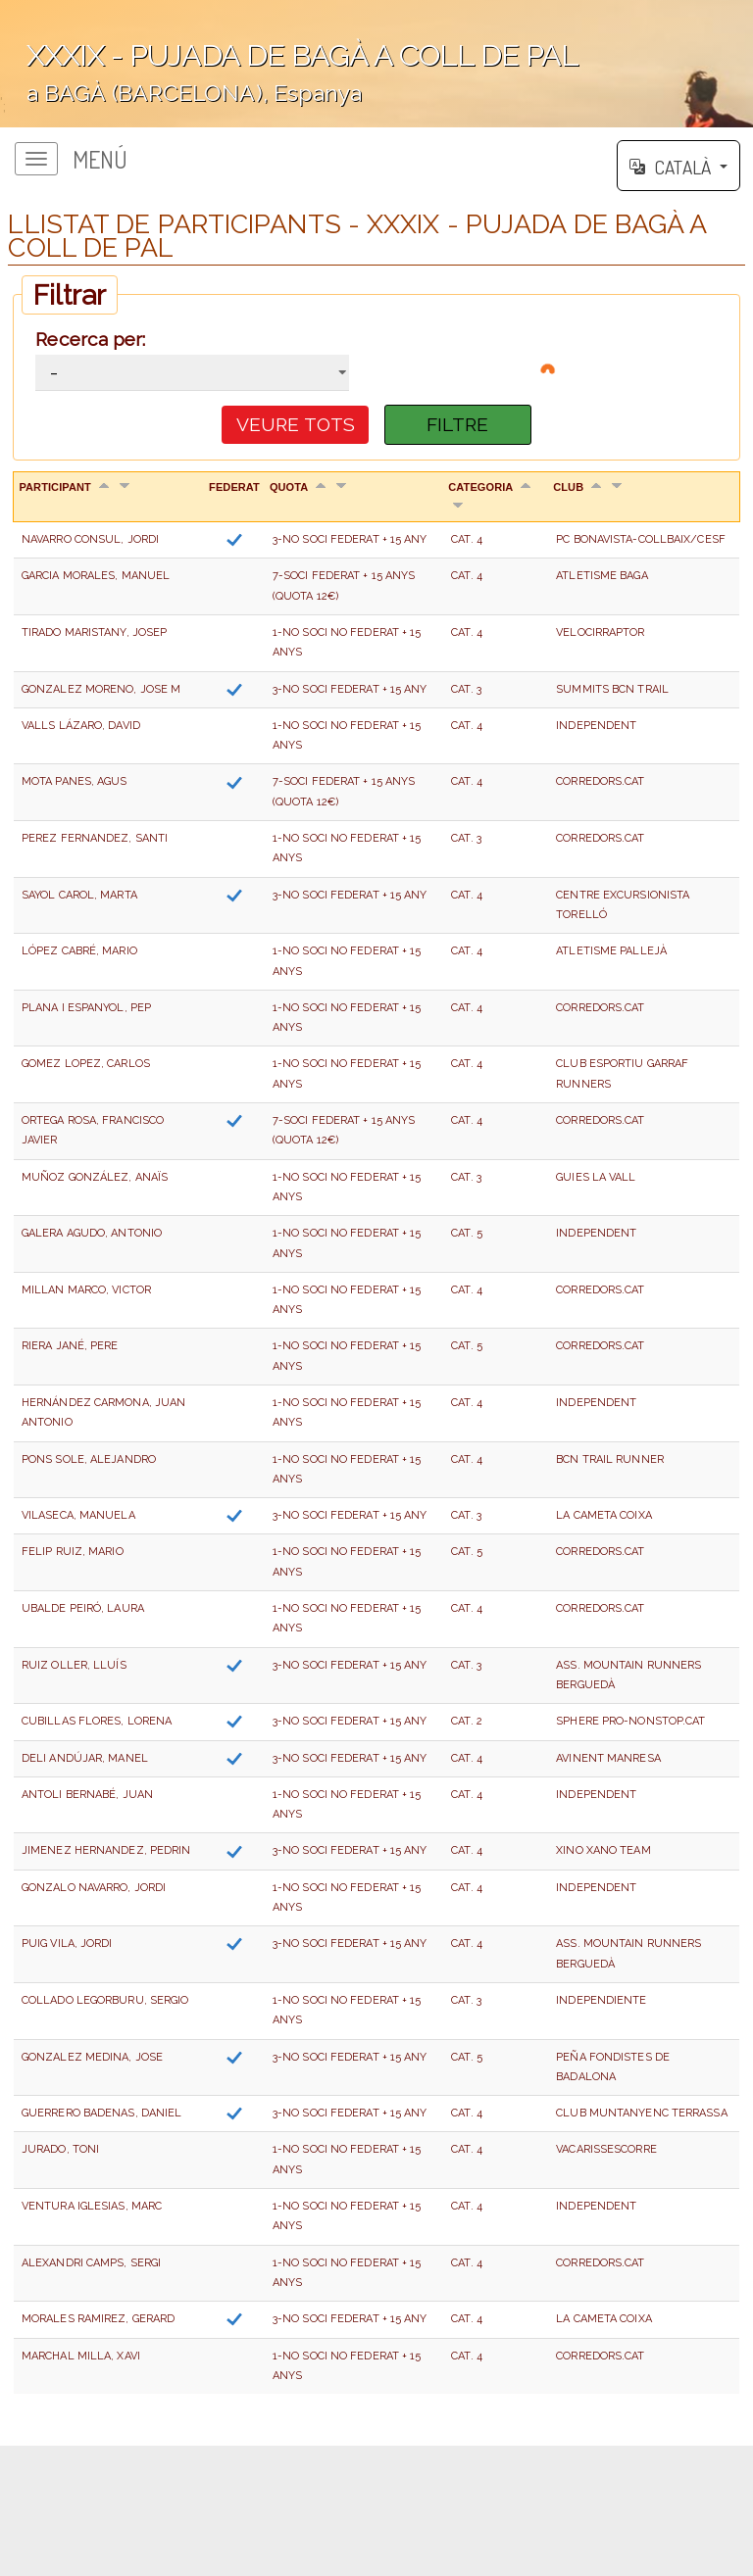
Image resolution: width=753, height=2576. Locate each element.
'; (376, 63)
